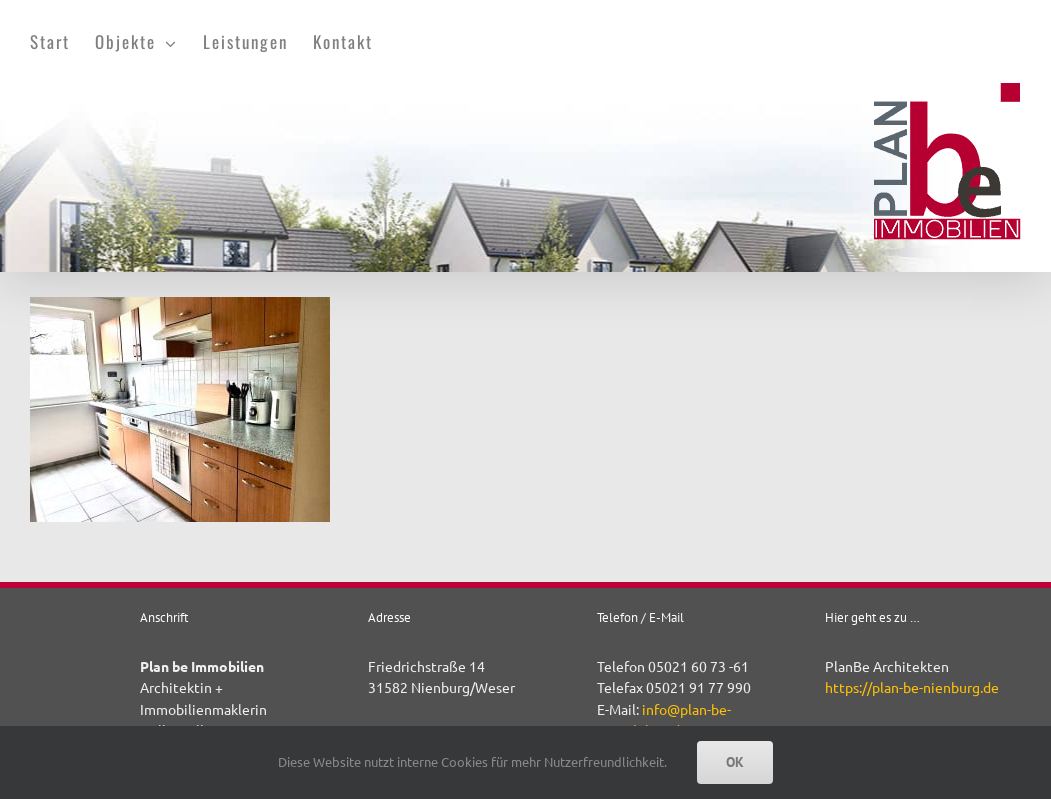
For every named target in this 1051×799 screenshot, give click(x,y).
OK (735, 762)
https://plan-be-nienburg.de (912, 687)
